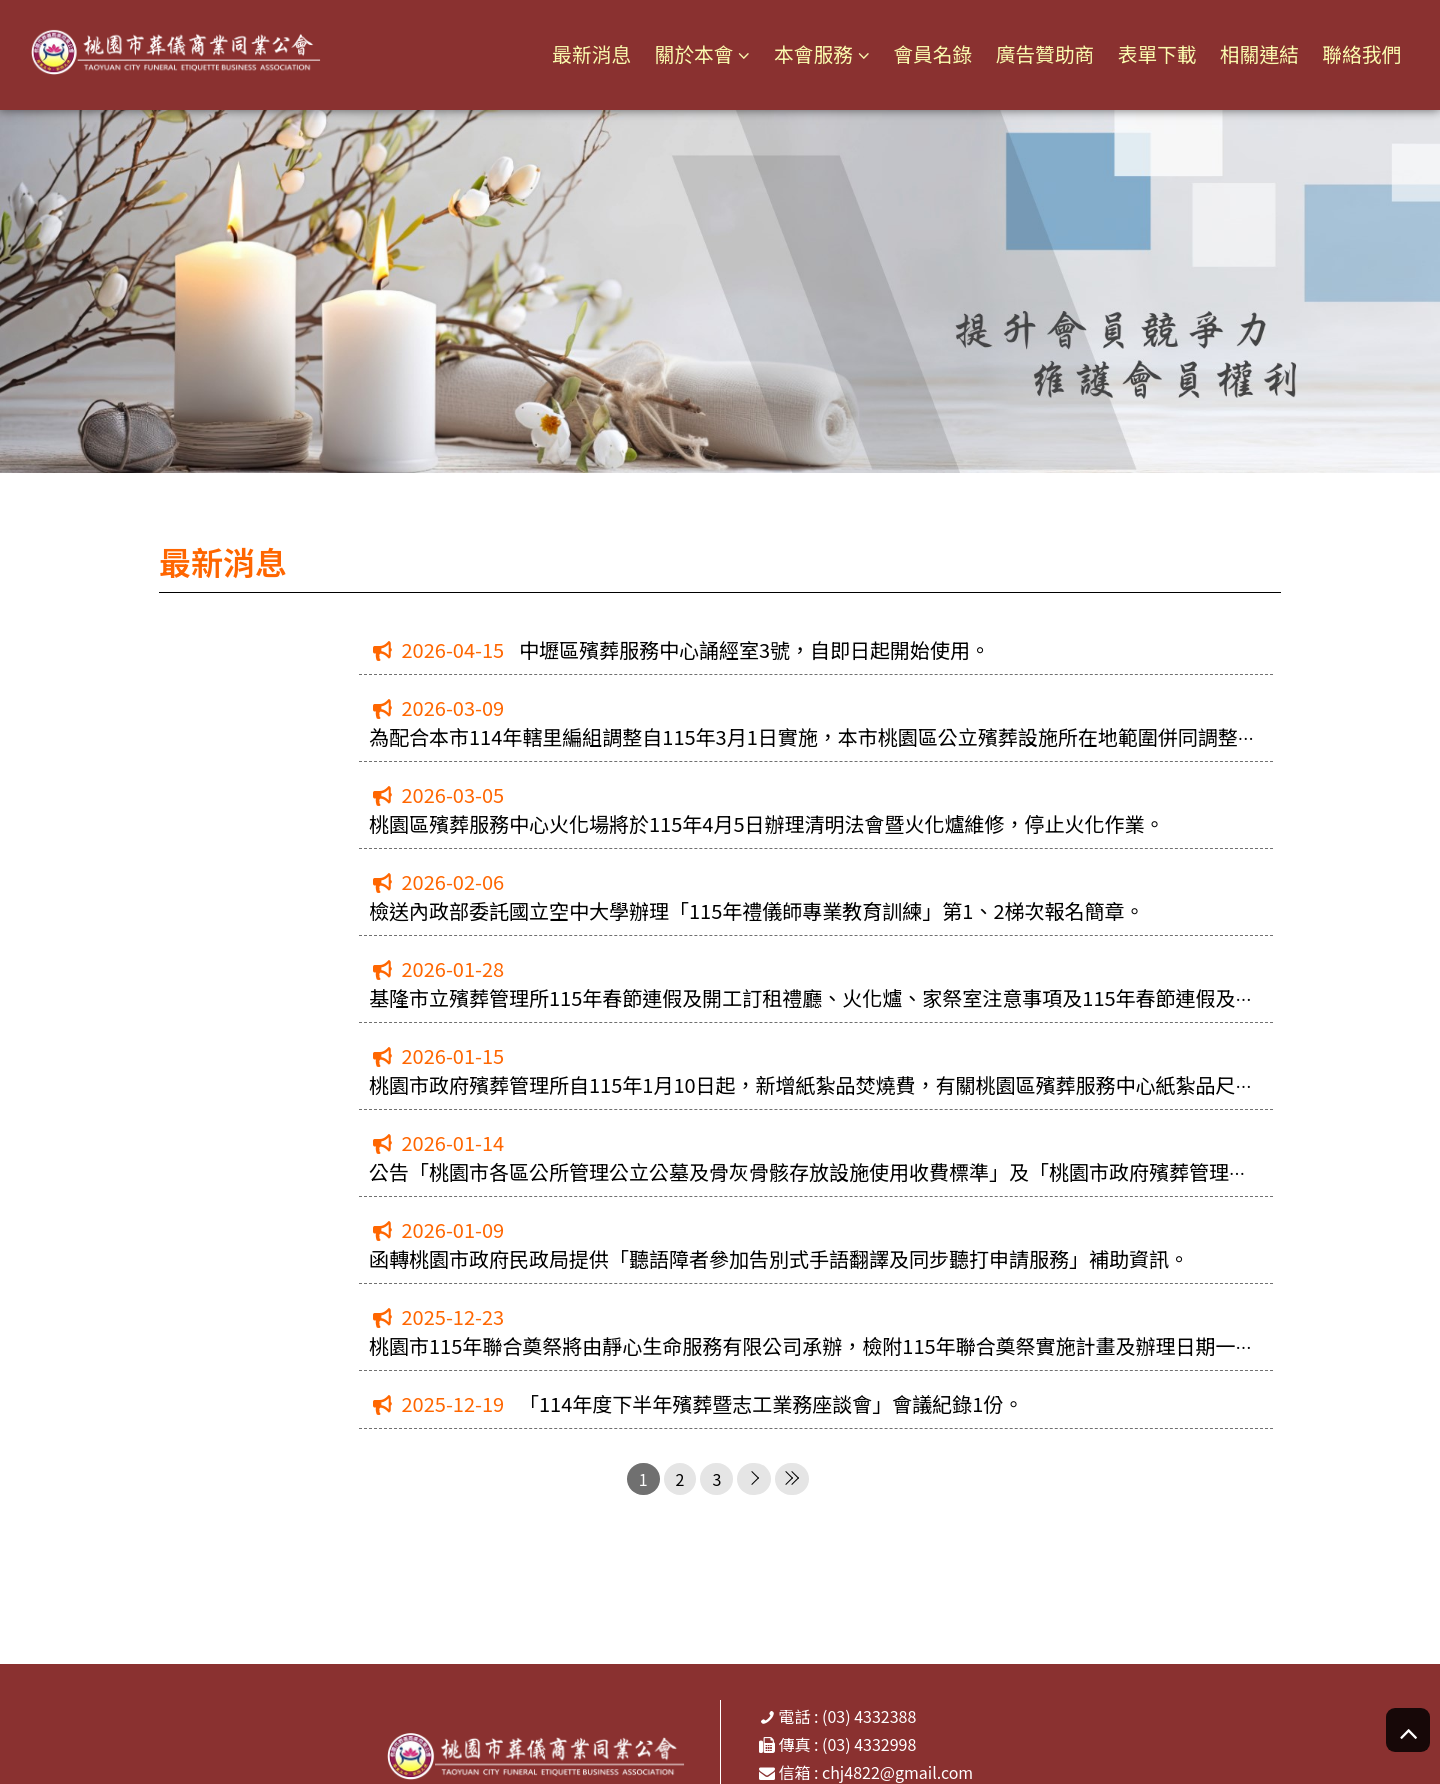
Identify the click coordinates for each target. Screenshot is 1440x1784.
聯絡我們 (1361, 53)
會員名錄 (927, 53)
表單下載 (1154, 53)
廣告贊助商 (1040, 53)
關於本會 (686, 54)
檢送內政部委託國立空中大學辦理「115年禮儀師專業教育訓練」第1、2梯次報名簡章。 (757, 910)
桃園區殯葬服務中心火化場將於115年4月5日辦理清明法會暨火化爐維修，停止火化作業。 (767, 823)
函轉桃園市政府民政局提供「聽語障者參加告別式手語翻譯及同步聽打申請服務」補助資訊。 (779, 1258)
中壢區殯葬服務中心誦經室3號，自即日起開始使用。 (754, 649)
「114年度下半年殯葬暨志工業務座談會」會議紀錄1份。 (771, 1403)
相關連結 (1258, 53)
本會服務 (806, 54)
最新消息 (582, 53)
